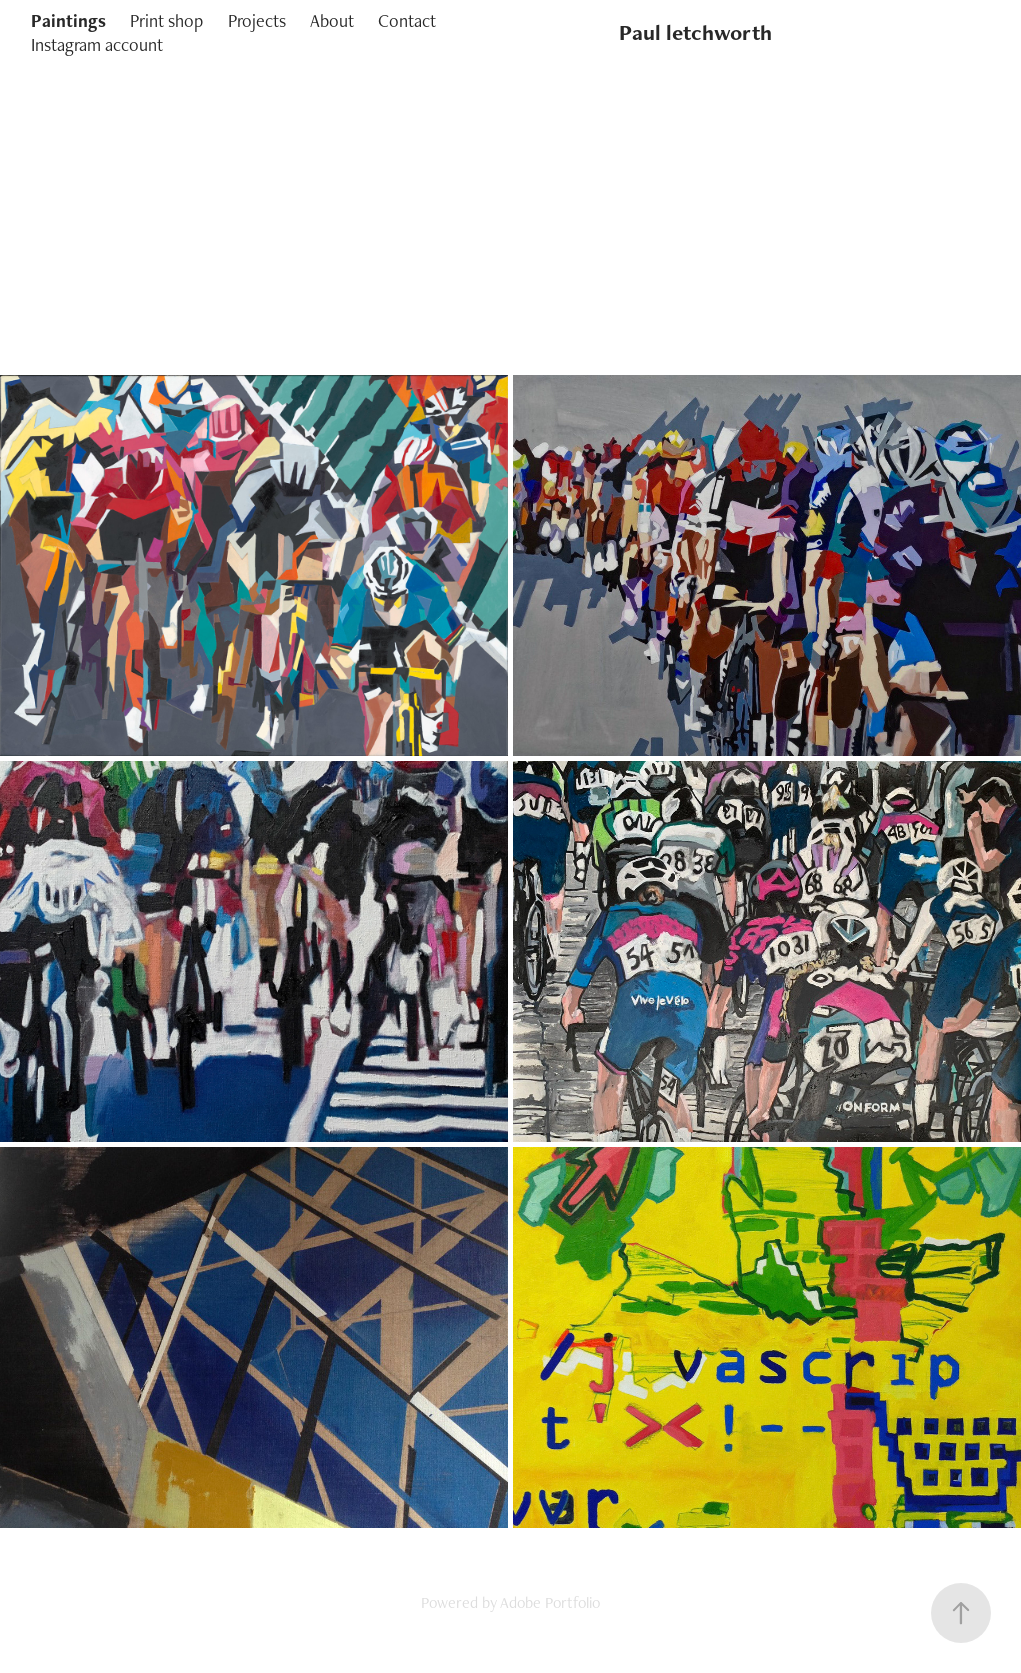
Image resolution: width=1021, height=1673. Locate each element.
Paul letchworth (695, 32)
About (332, 20)
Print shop (166, 20)
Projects (257, 20)
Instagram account (97, 44)
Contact (407, 20)
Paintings (68, 20)
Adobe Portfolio (550, 1602)
